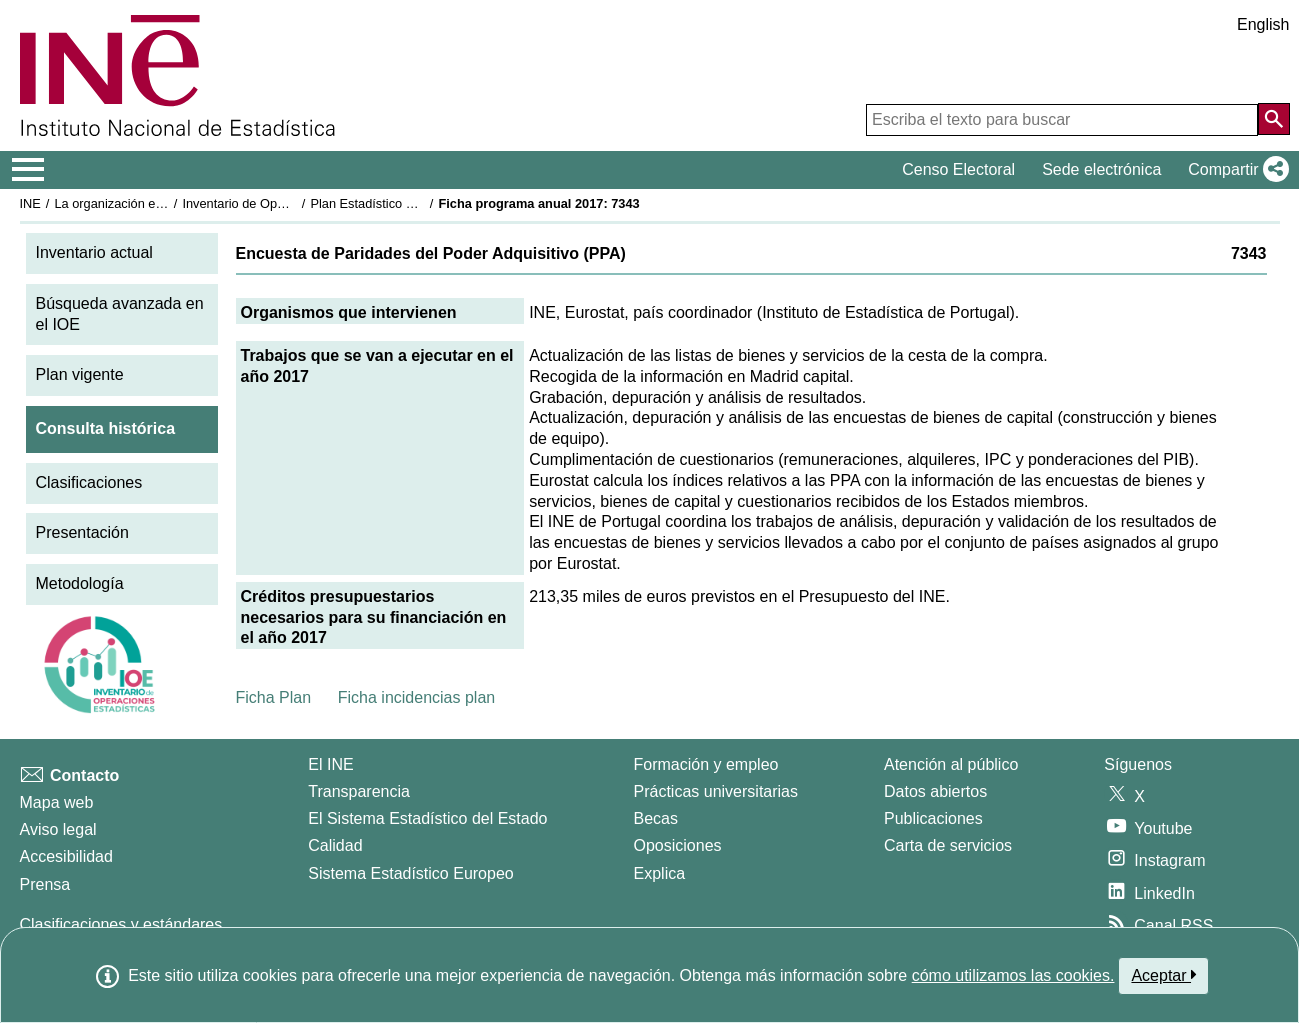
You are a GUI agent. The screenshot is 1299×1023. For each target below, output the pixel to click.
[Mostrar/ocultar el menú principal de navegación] (28, 170)
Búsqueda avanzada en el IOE (120, 314)
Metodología (80, 583)
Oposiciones (678, 845)
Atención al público (951, 764)
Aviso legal (58, 829)
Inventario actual (94, 252)
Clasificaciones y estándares (121, 924)
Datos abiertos (935, 791)
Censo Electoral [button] (958, 169)
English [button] (1263, 24)
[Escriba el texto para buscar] (1062, 120)
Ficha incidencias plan (416, 697)
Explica (660, 873)
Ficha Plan (274, 697)
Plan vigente (80, 374)
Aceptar (1163, 975)
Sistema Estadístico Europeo (410, 873)
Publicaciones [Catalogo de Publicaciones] (933, 818)
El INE (330, 764)
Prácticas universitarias (716, 791)
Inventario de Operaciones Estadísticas (293, 203)
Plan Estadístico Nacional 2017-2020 (415, 203)
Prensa (45, 884)
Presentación (82, 532)
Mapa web (57, 802)
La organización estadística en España (164, 203)
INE (30, 203)
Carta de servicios (948, 845)
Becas (656, 818)
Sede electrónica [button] (1101, 169)
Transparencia (359, 791)
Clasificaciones (89, 482)
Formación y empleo (706, 764)
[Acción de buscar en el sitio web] (1274, 119)
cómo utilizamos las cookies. (1013, 975)
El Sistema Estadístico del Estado (427, 818)
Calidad (335, 845)
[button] (1234, 170)
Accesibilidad (66, 856)
